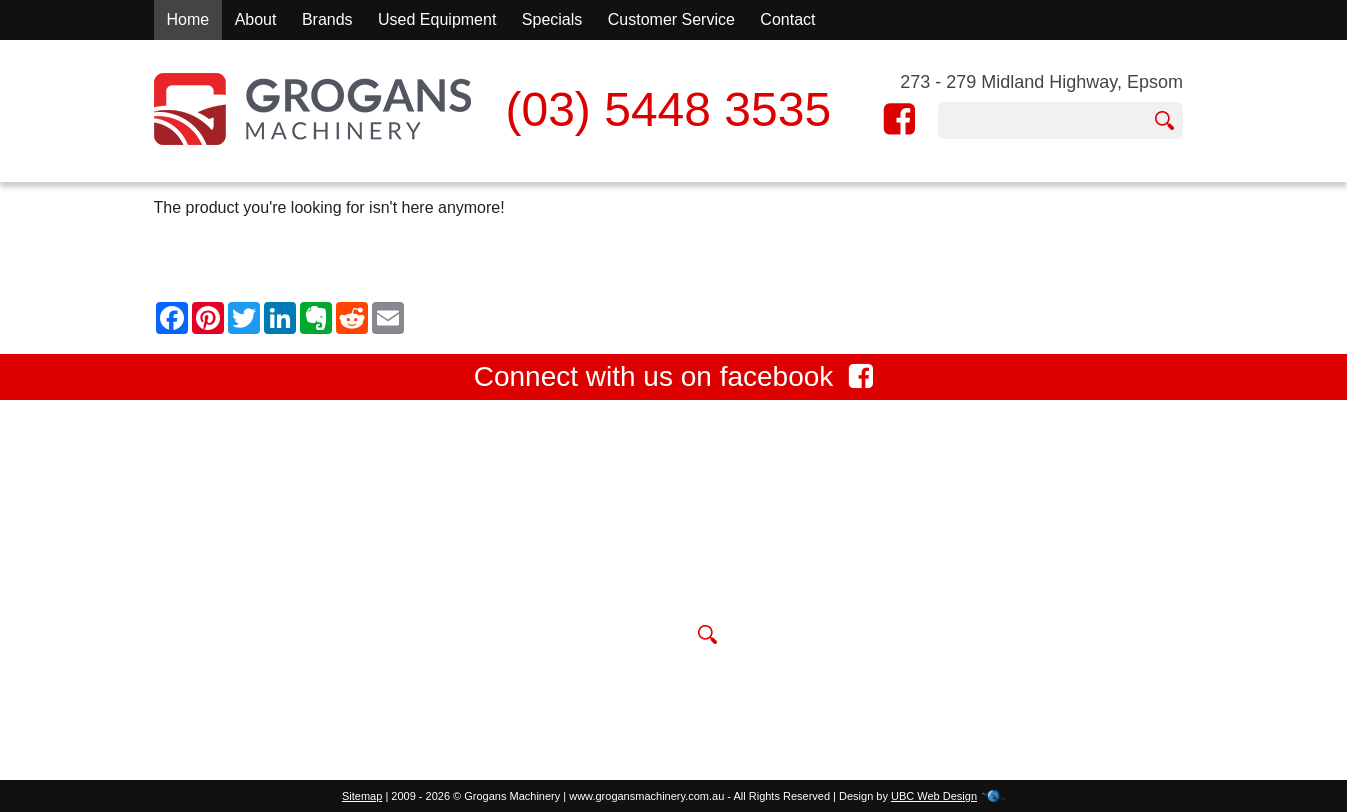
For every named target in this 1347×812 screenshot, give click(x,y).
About (256, 19)
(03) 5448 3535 (668, 109)
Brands (327, 19)
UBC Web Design (934, 796)
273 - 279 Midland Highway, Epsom (1041, 82)
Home (188, 19)
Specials (552, 19)
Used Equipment (437, 19)
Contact (787, 19)
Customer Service (671, 19)
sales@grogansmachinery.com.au (657, 588)
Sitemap (362, 796)
